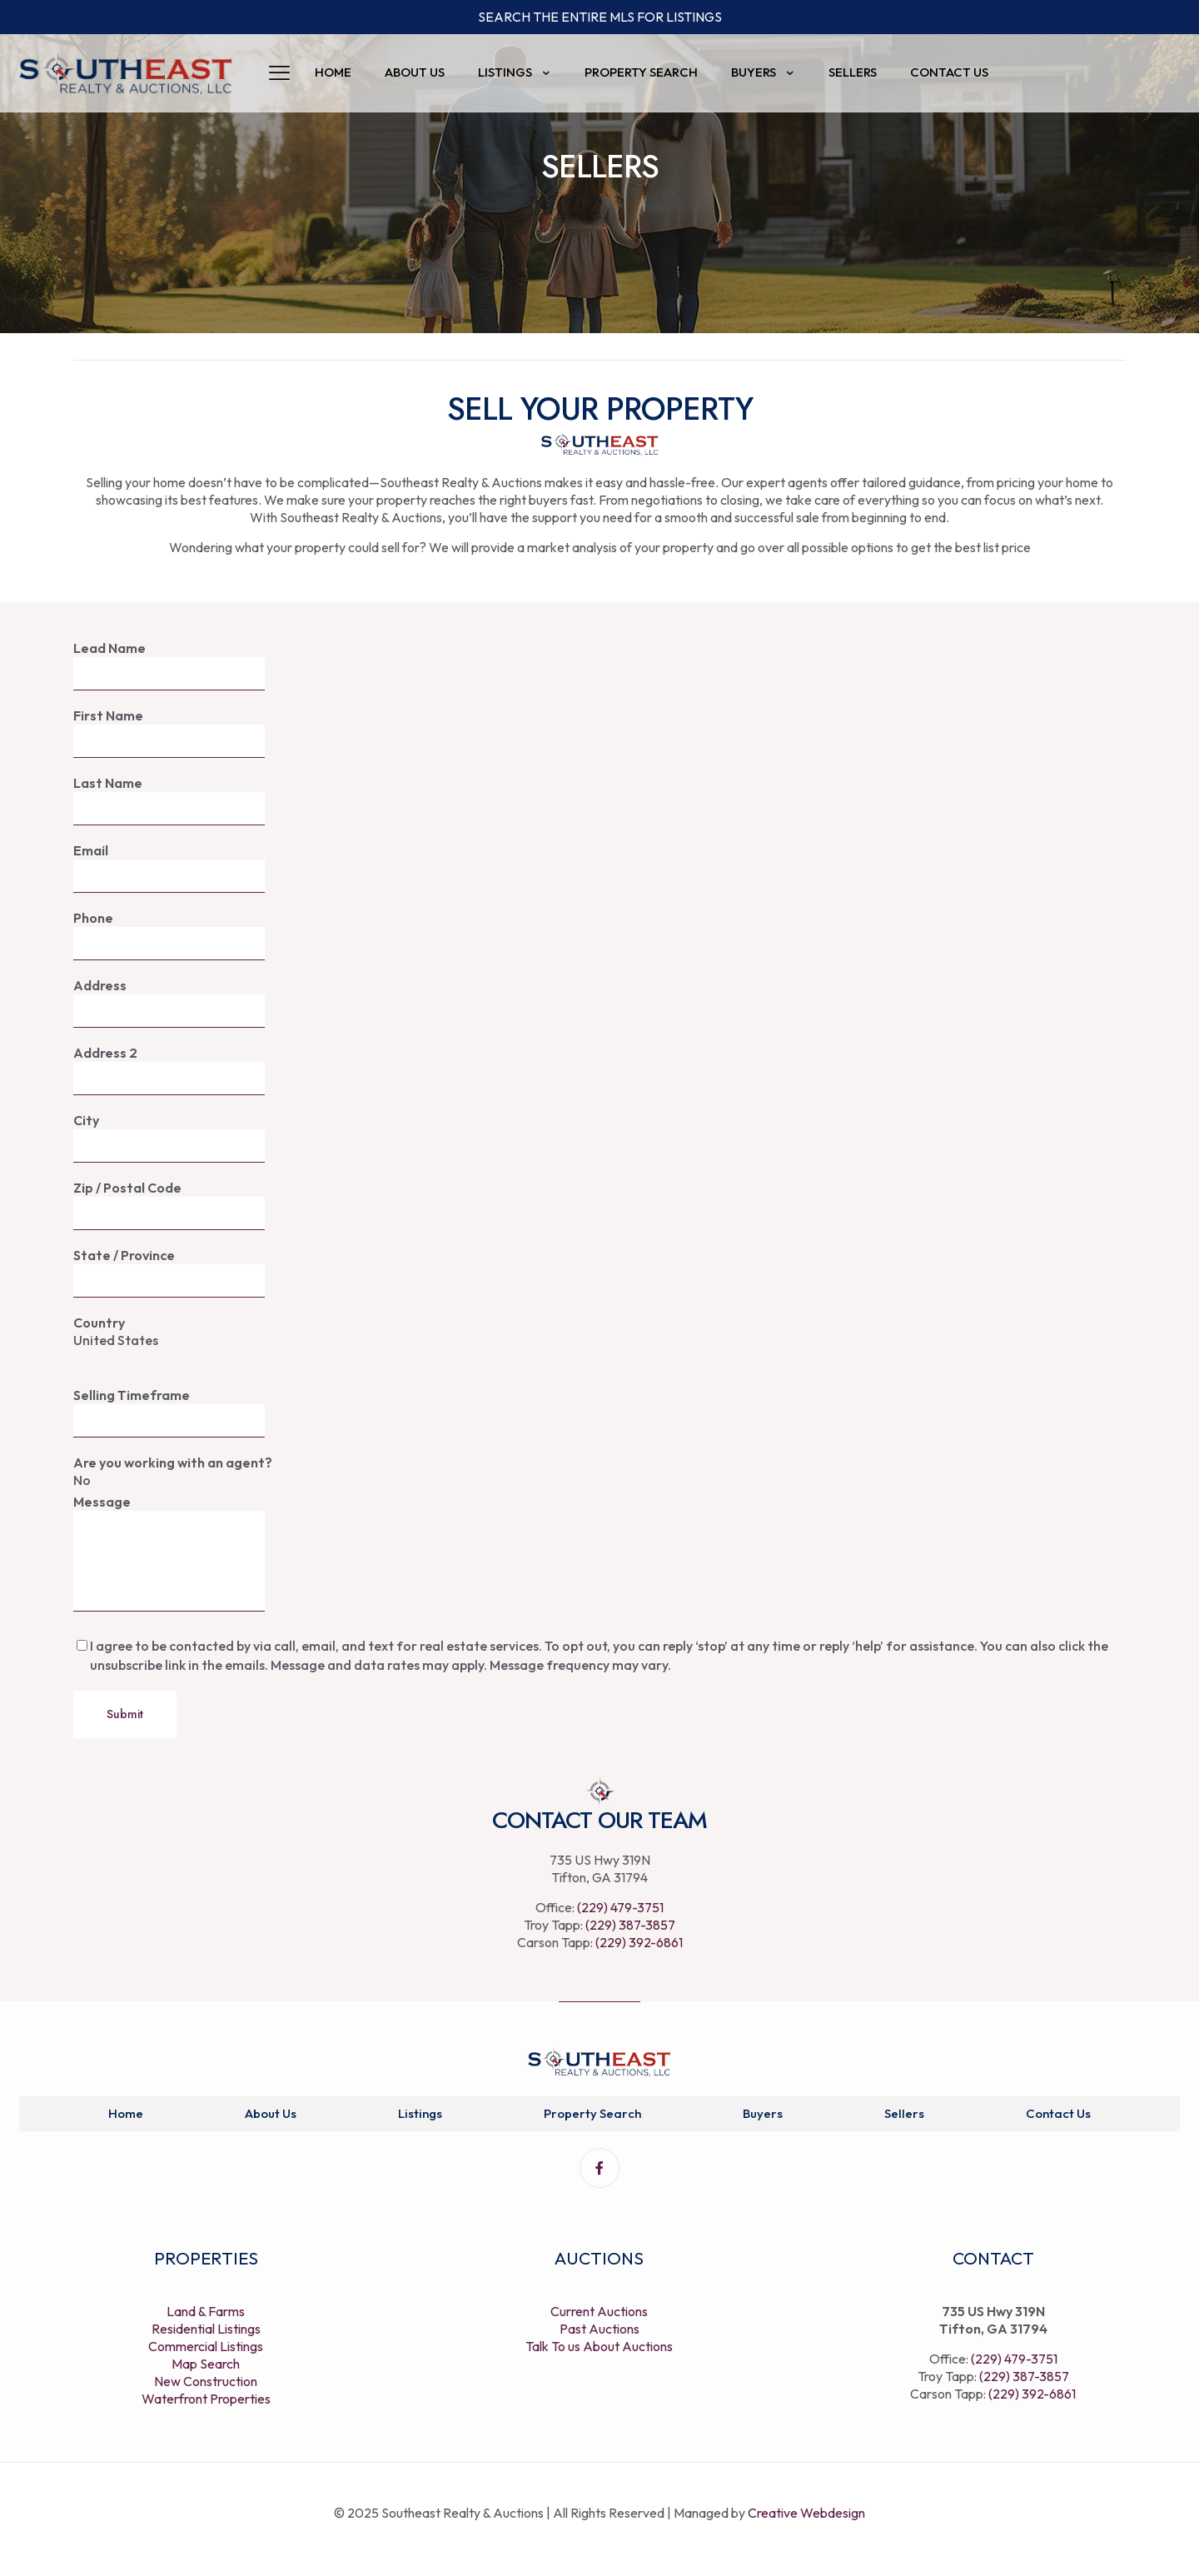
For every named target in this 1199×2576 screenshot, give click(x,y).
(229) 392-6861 (639, 1942)
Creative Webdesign (806, 2512)
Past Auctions (599, 2328)
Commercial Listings (205, 2346)
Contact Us (1058, 2113)
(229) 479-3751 (620, 1907)
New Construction (205, 2381)
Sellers (904, 2113)
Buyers (763, 2113)
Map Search (206, 2363)
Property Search (592, 2113)
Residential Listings (206, 2328)
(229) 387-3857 (630, 1924)
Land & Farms (206, 2311)
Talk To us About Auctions (599, 2346)
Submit (125, 1714)
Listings (420, 2113)
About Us (270, 2113)
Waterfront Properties (206, 2398)
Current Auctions (599, 2311)
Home (125, 2113)
